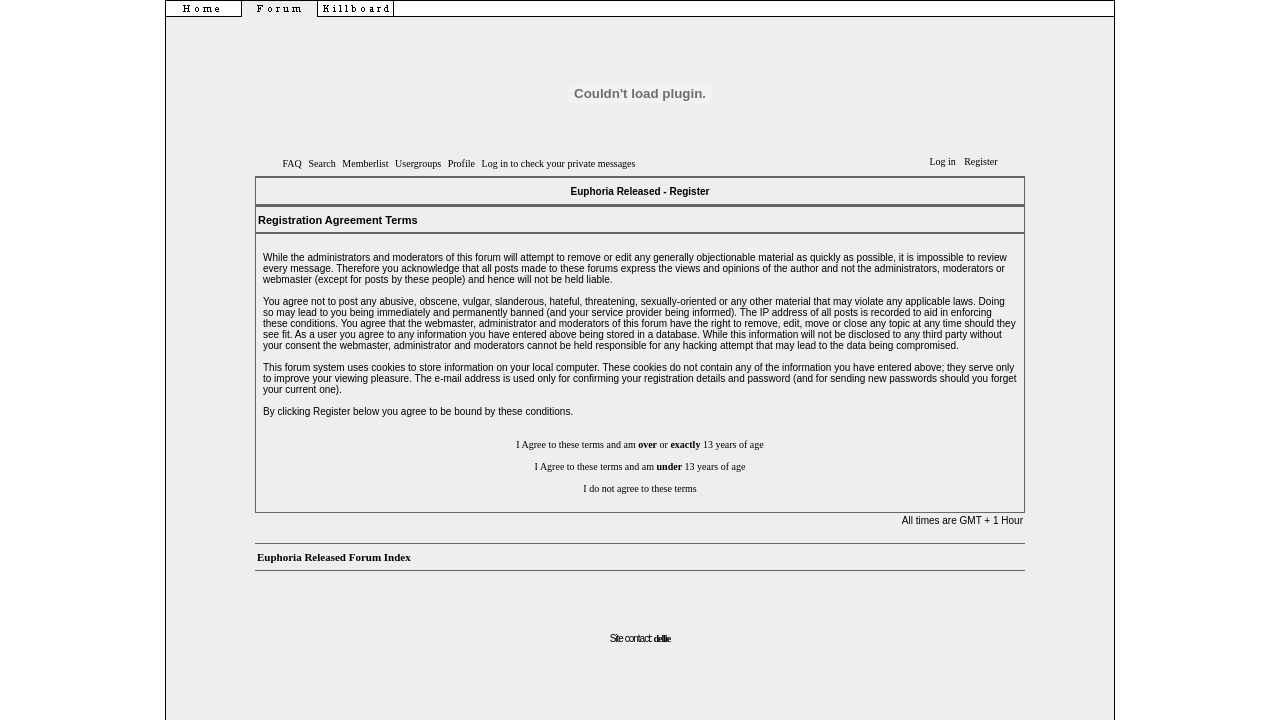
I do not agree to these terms (639, 488)
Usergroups (418, 163)
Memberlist (365, 163)
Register (980, 161)
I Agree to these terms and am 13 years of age (640, 466)
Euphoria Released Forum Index (334, 557)
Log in (942, 161)
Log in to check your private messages (559, 163)
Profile (461, 163)
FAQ (292, 163)
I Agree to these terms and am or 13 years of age (639, 444)
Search (321, 163)
